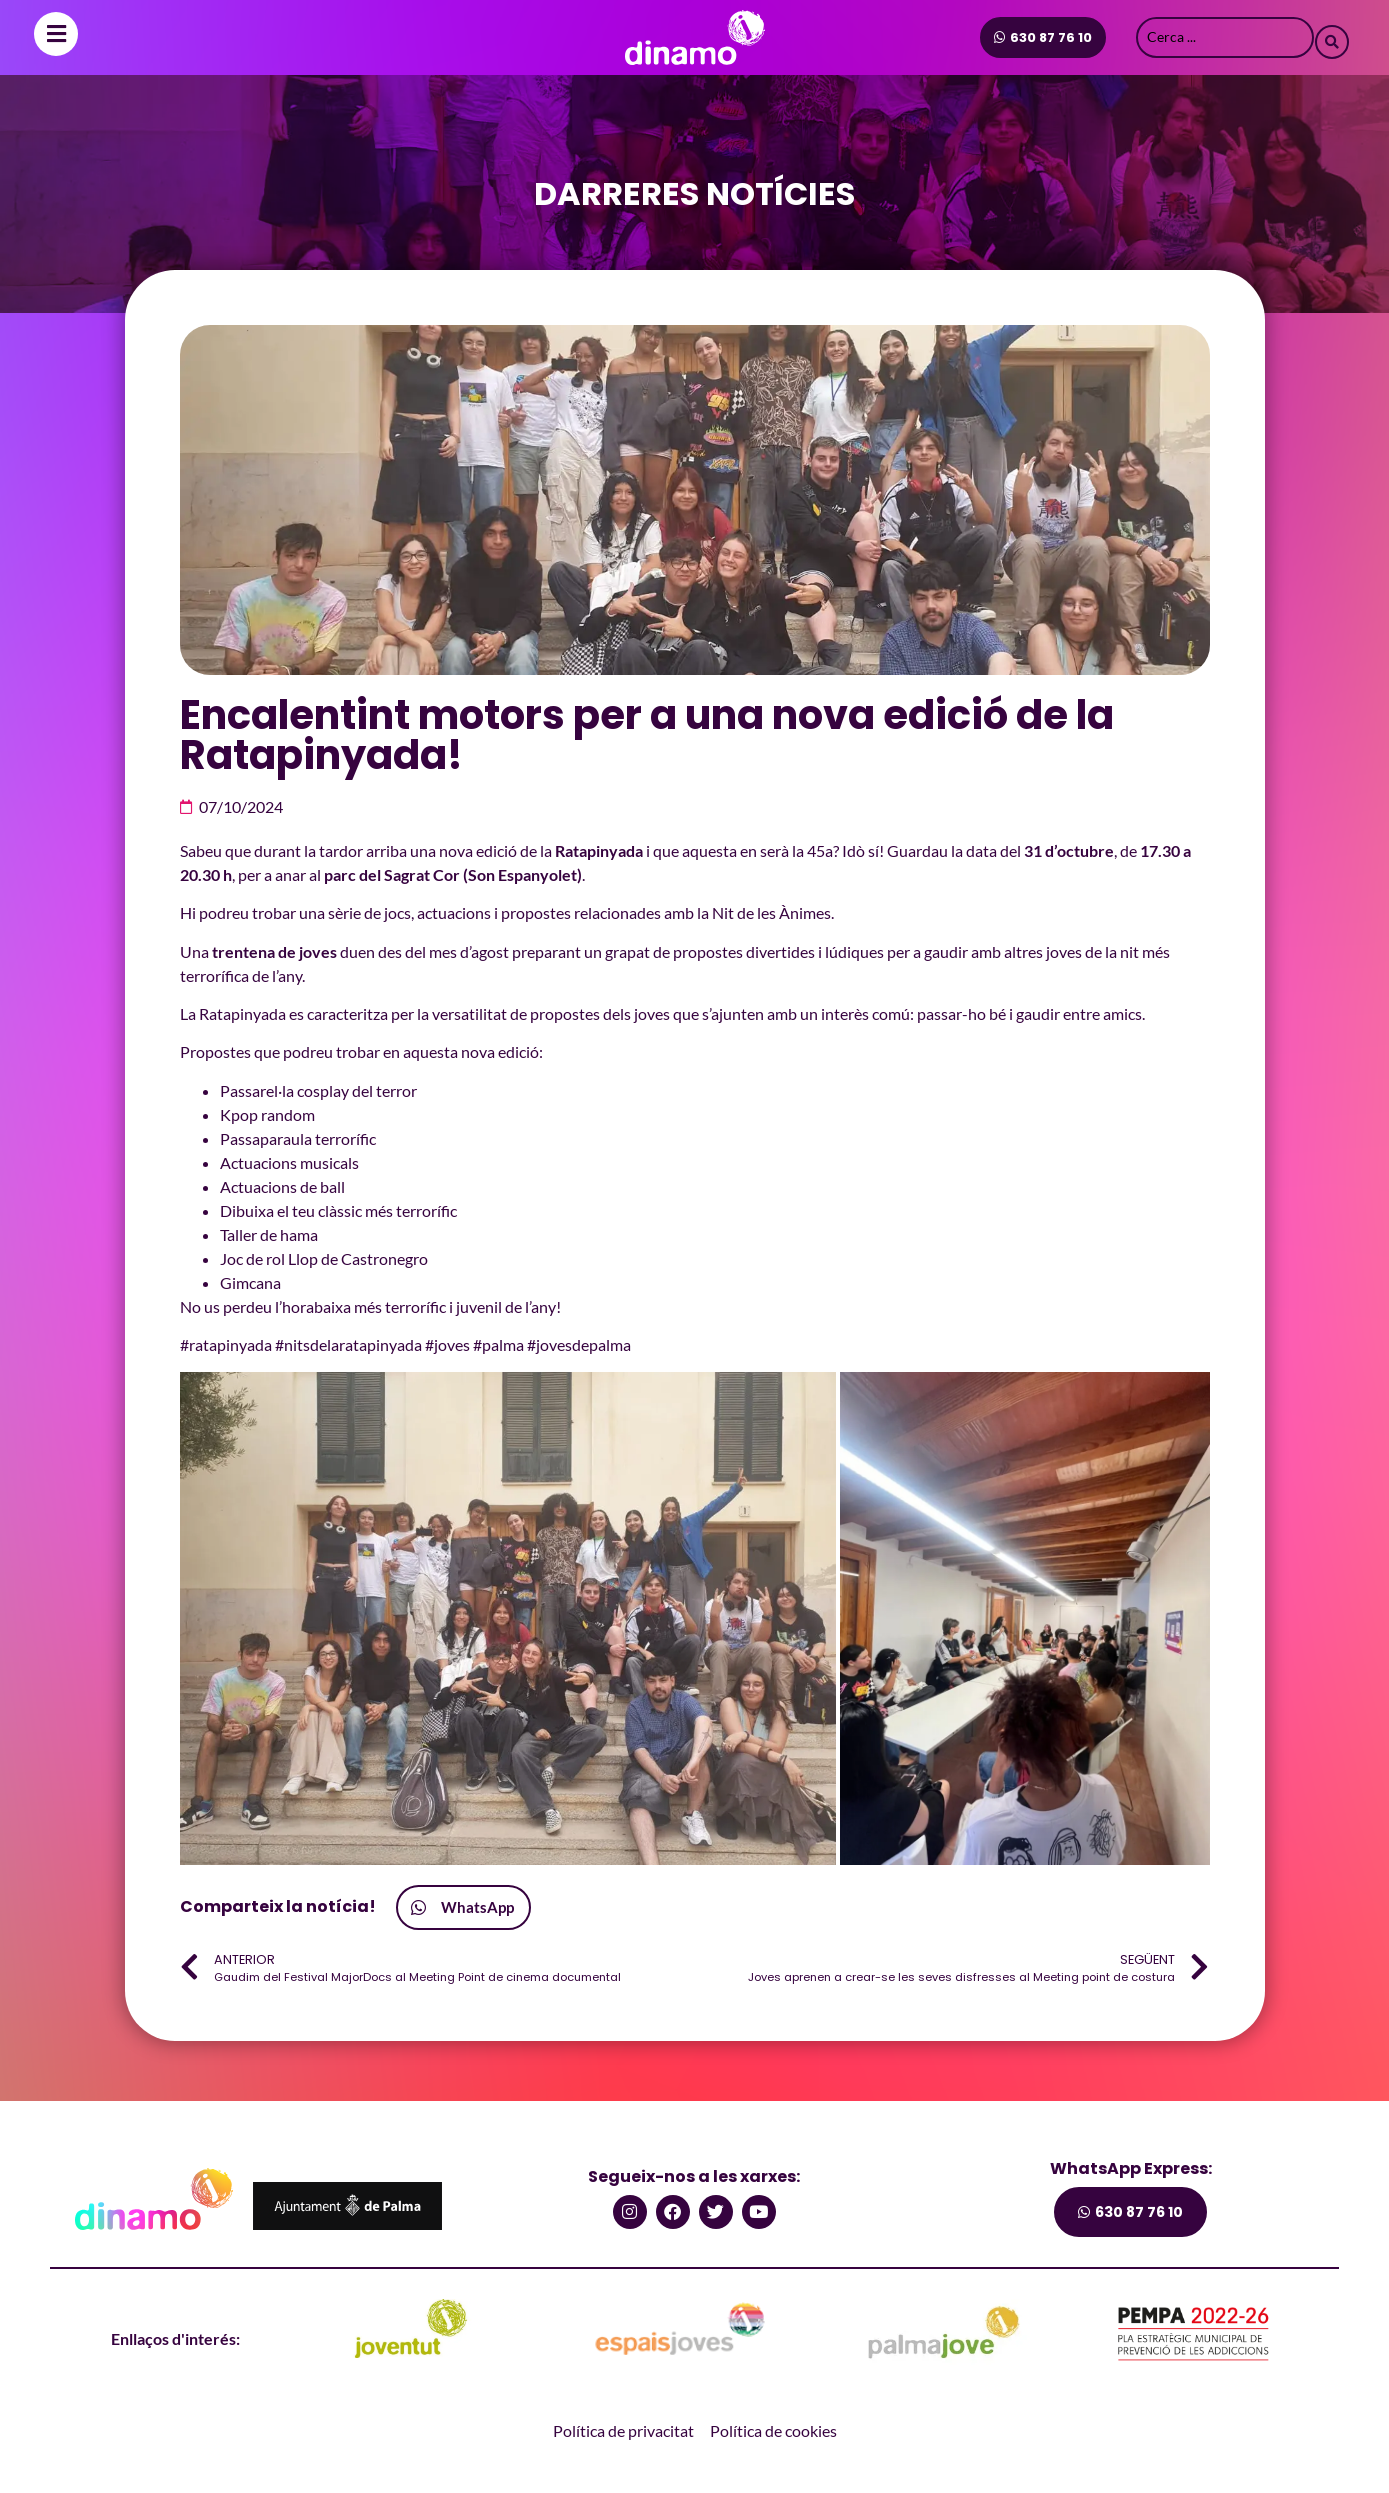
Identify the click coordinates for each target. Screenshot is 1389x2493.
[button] (508, 1618)
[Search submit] (1332, 37)
